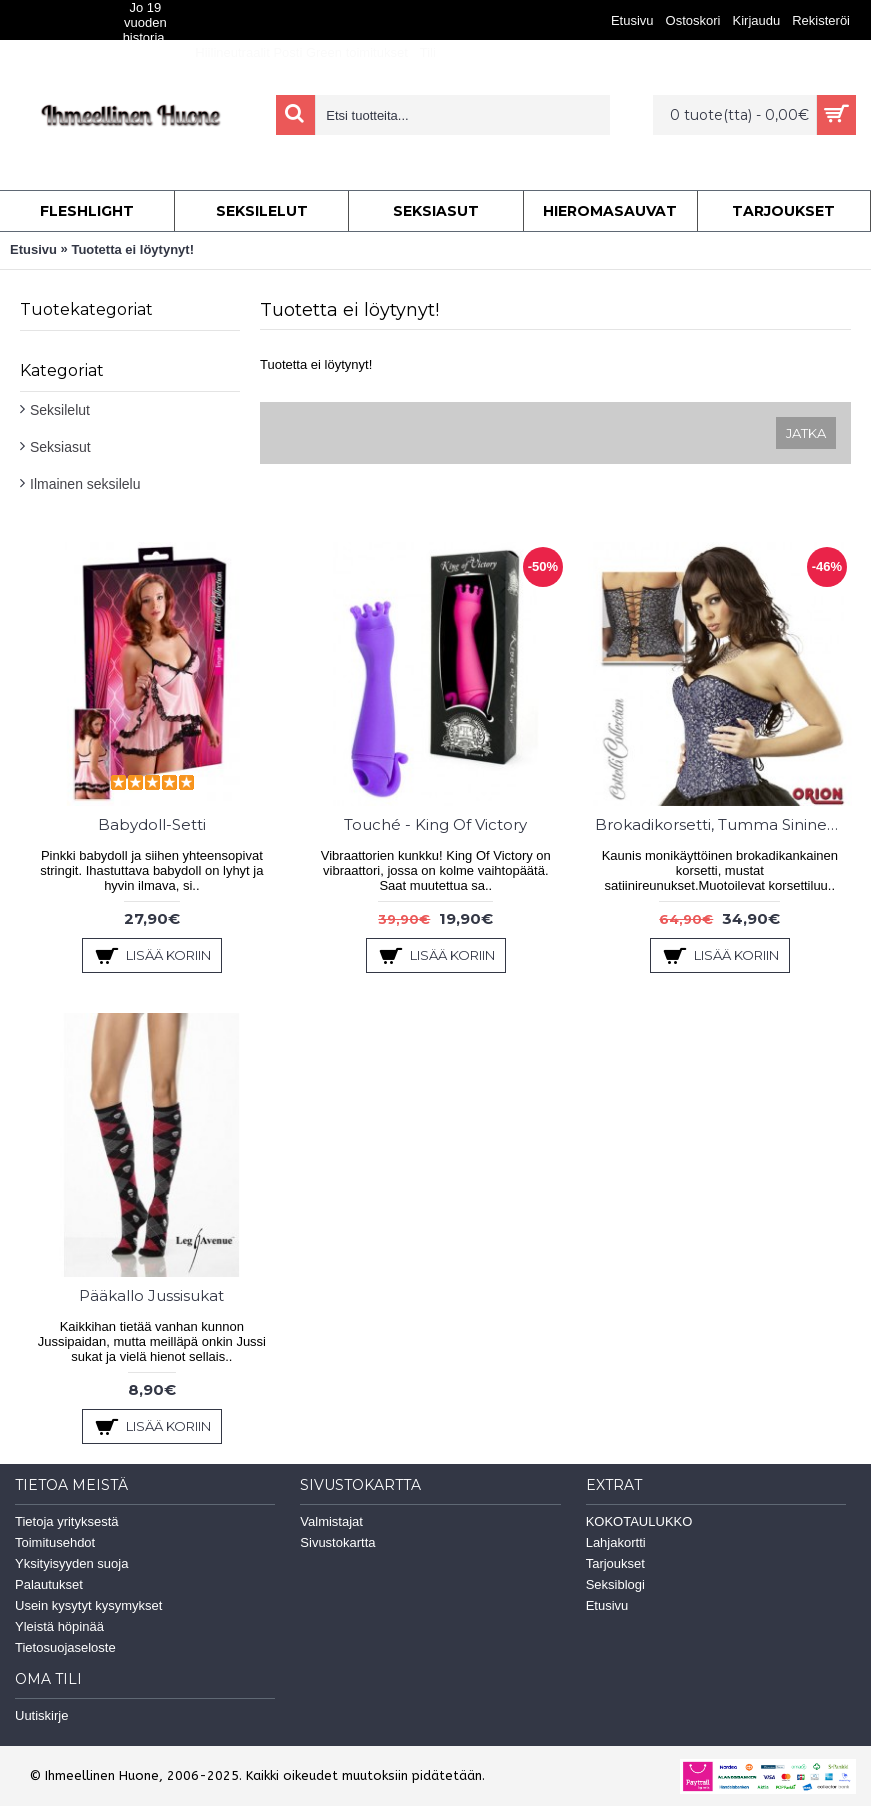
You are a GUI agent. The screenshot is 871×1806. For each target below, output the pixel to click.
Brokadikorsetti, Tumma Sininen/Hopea (723, 824)
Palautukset (49, 1584)
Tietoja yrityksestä (67, 1521)
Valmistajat (331, 1521)
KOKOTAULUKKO (639, 1521)
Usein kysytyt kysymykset (88, 1605)
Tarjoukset (615, 1563)
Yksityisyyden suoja (71, 1563)
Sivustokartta (337, 1542)
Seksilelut (60, 410)
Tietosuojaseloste (65, 1647)
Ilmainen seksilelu (85, 484)
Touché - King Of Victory (435, 824)
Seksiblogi (615, 1584)
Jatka (806, 433)
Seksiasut (60, 447)
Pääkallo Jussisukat (151, 1295)
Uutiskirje (41, 1715)
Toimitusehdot (55, 1542)
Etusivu (33, 249)
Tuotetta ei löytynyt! (132, 249)
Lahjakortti (616, 1542)
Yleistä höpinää (59, 1626)
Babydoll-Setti (152, 824)
